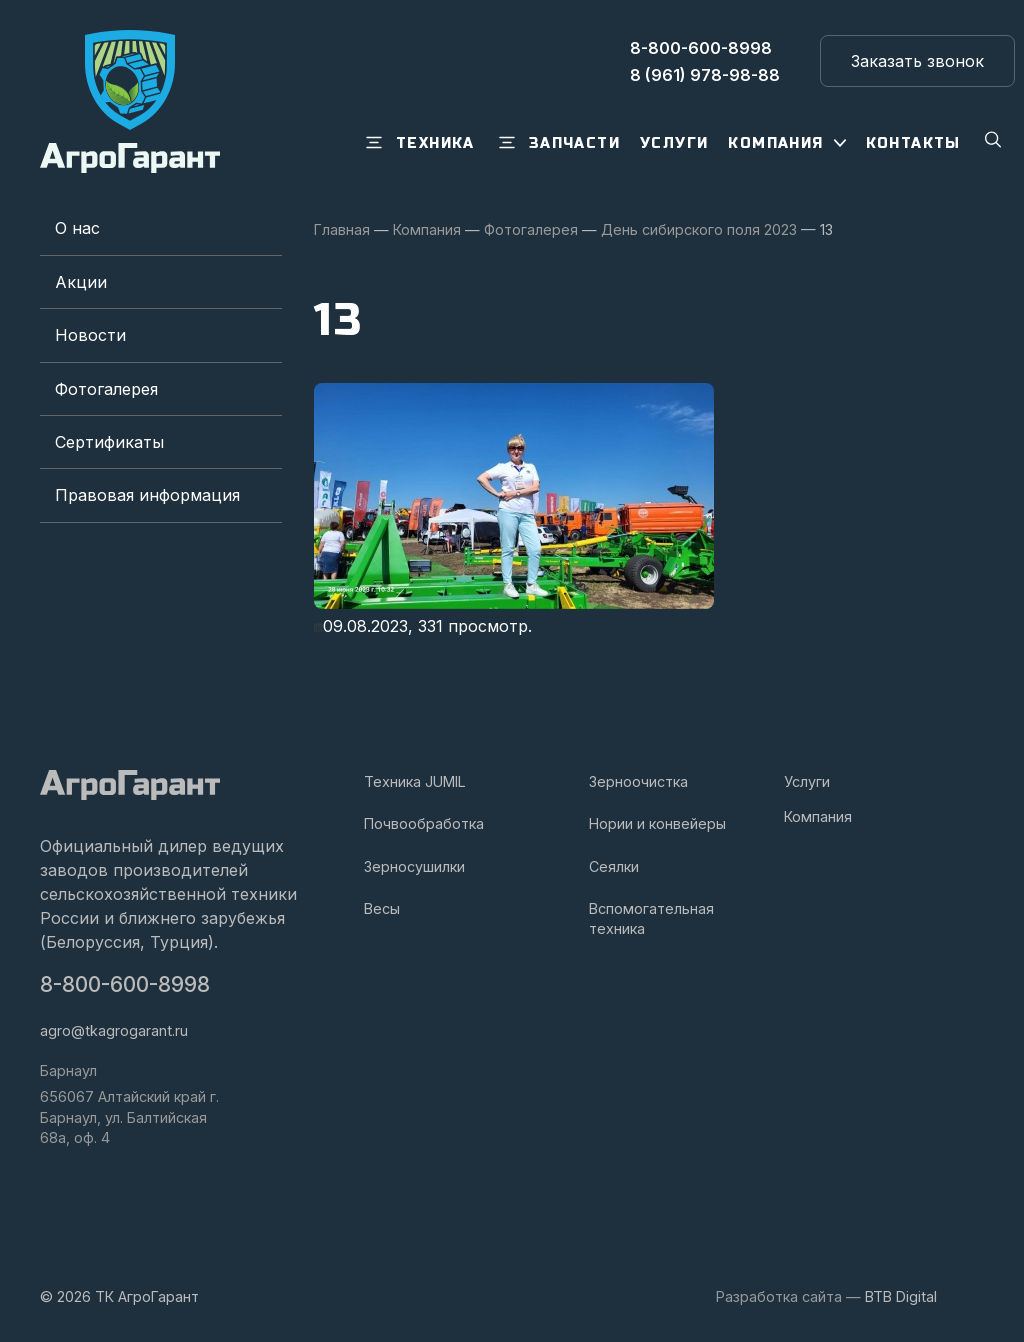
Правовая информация (147, 495)
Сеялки (614, 866)
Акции (81, 282)
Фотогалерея (106, 389)
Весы (382, 908)
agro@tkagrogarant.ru (114, 1030)
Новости (90, 335)
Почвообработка (424, 823)
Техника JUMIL (415, 781)
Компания (818, 816)
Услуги (807, 781)
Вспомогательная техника (651, 918)
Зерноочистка (638, 781)
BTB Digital (901, 1296)
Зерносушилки (414, 866)
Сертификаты (109, 442)
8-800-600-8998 (125, 984)
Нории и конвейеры (657, 823)
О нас (77, 228)
